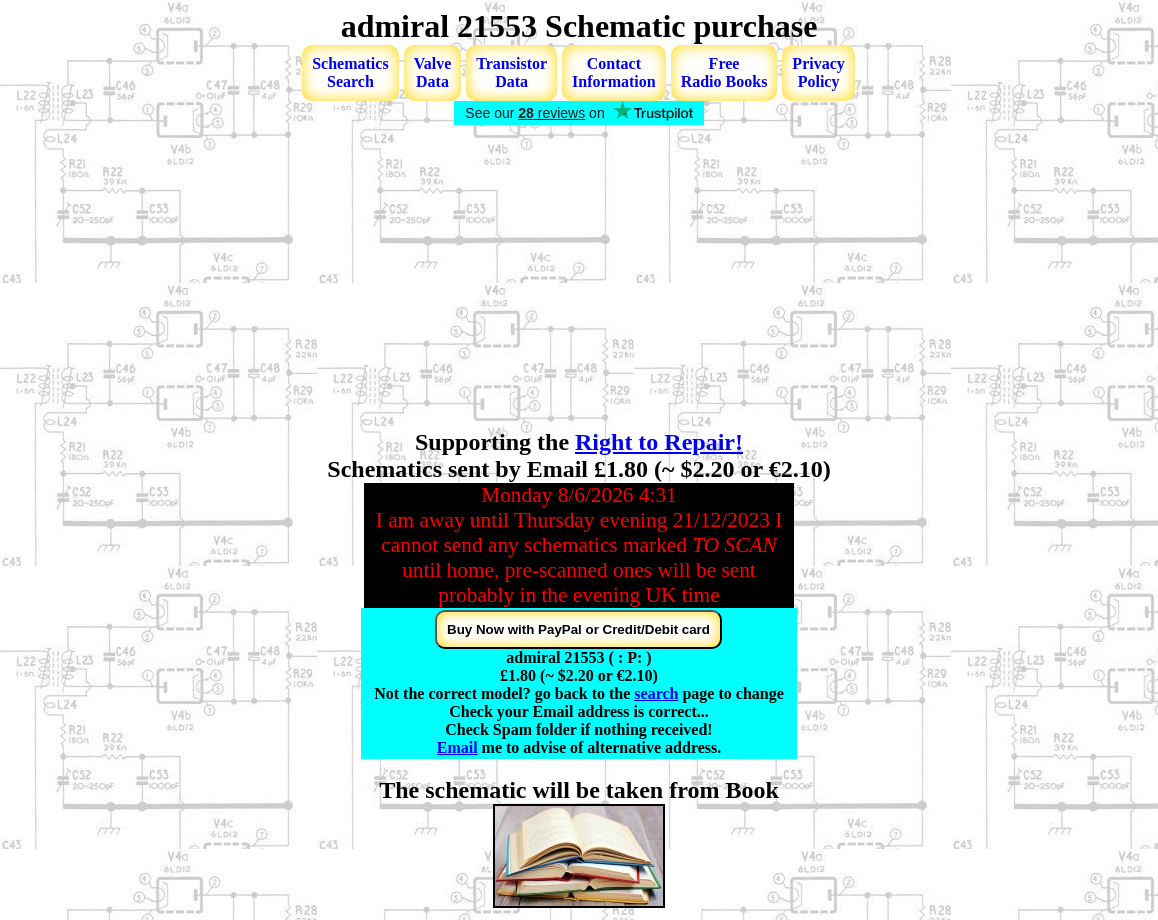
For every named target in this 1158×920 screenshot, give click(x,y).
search (656, 693)
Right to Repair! (659, 442)
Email (457, 747)
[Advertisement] (579, 279)
